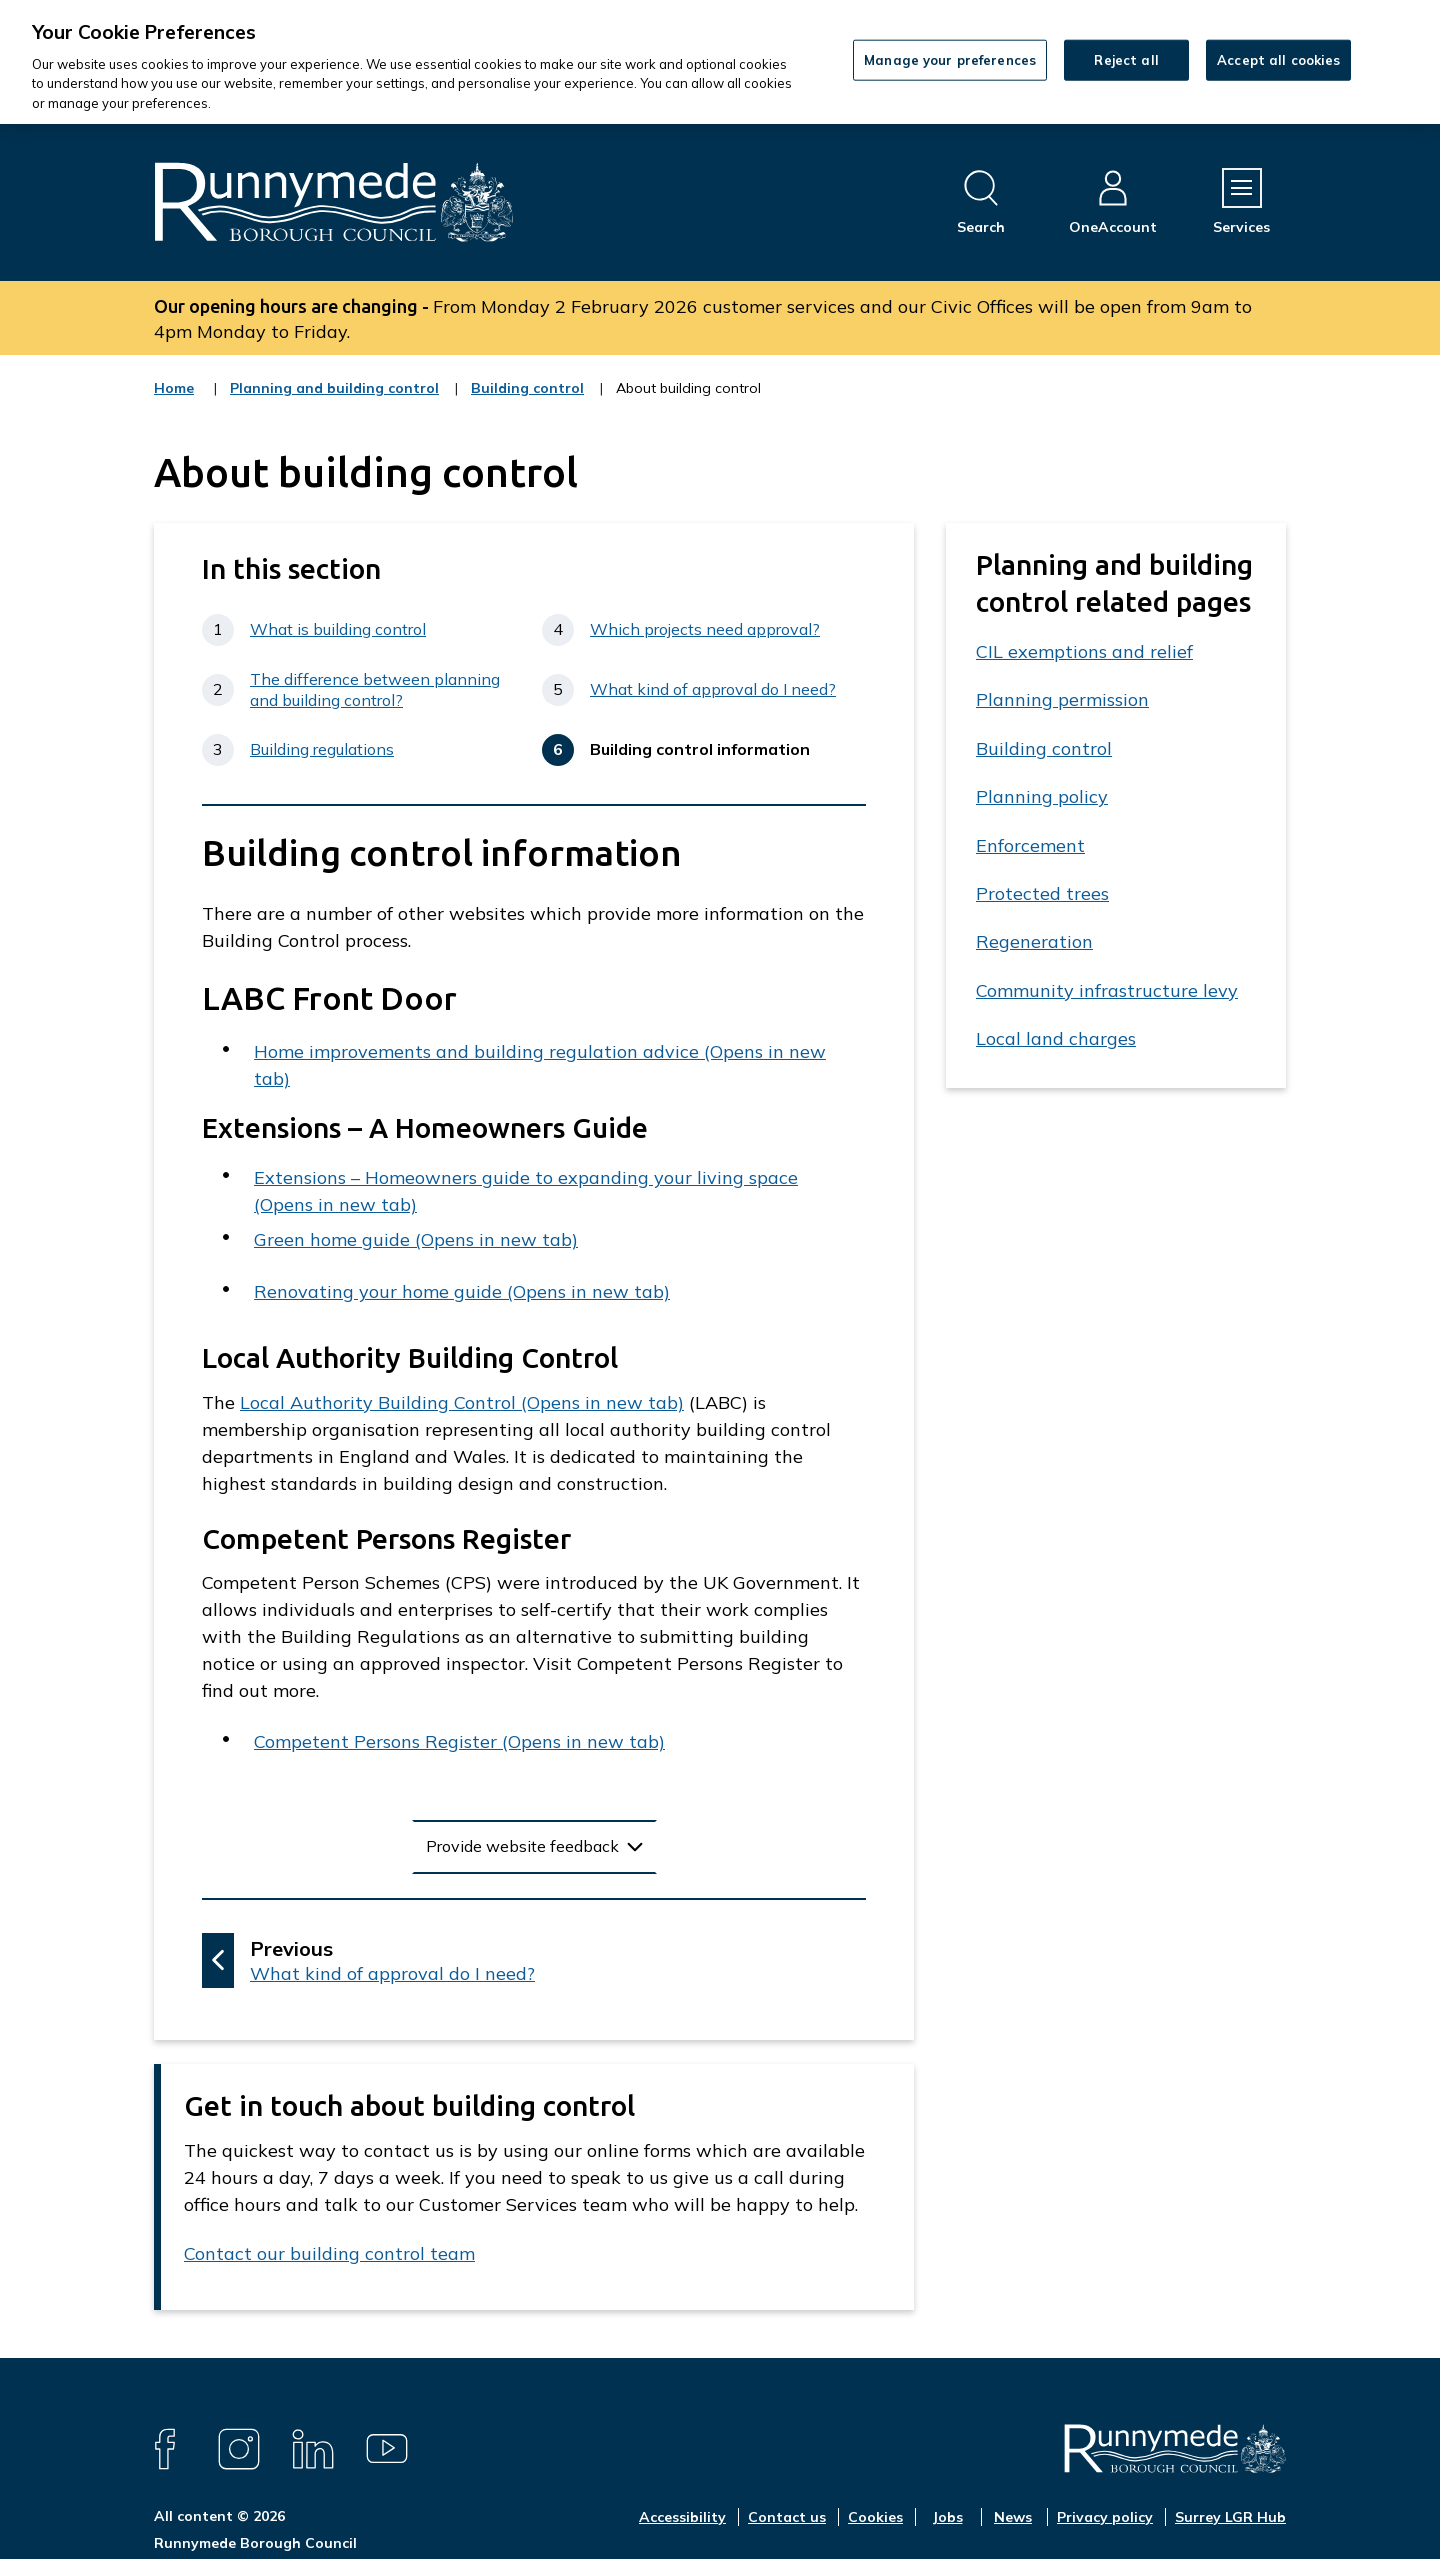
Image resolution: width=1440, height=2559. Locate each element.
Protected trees (1042, 893)
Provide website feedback (522, 1846)
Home (174, 388)
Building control (527, 401)
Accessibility (682, 2517)
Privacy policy (1105, 2517)
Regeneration (1034, 941)
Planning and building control (334, 401)
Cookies (875, 2517)
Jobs (947, 2517)
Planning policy (1042, 796)
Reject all (1126, 59)
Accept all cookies (1278, 59)
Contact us (787, 2517)
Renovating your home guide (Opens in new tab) (462, 1291)
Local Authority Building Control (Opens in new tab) (462, 1402)
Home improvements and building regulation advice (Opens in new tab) (540, 1065)
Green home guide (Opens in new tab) (416, 1239)
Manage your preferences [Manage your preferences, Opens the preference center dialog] (950, 59)
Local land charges (1056, 1038)
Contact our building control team (329, 2253)
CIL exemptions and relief (1084, 651)
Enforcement (1030, 845)
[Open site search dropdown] (981, 202)
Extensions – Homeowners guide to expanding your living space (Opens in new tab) (526, 1191)
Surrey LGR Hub (1230, 2517)
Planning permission (1062, 699)
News (1013, 2517)
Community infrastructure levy (1107, 990)
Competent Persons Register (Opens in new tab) (459, 1741)
